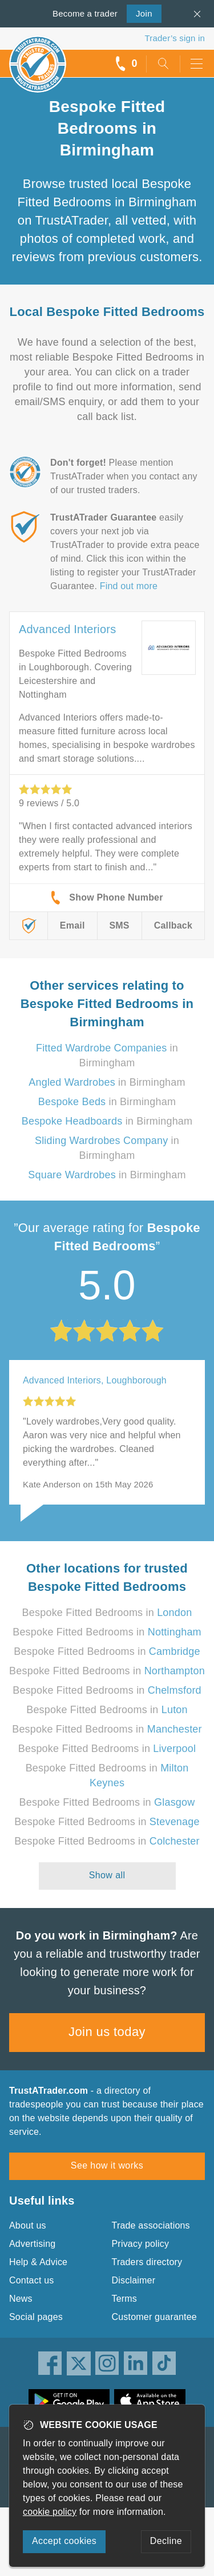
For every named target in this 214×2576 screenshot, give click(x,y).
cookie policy (49, 2512)
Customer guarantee (154, 2317)
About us (27, 2225)
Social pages (36, 2317)
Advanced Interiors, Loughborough (95, 1380)
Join (139, 12)
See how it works (107, 2165)
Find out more (129, 586)
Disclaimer (134, 2280)
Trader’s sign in (175, 38)
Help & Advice (38, 2262)
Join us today (107, 2032)
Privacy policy (140, 2244)
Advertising (32, 2244)
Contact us (31, 2280)
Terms (125, 2298)
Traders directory (147, 2262)
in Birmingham (107, 1082)
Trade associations (151, 2225)
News (21, 2298)
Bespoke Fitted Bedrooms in (107, 1612)
